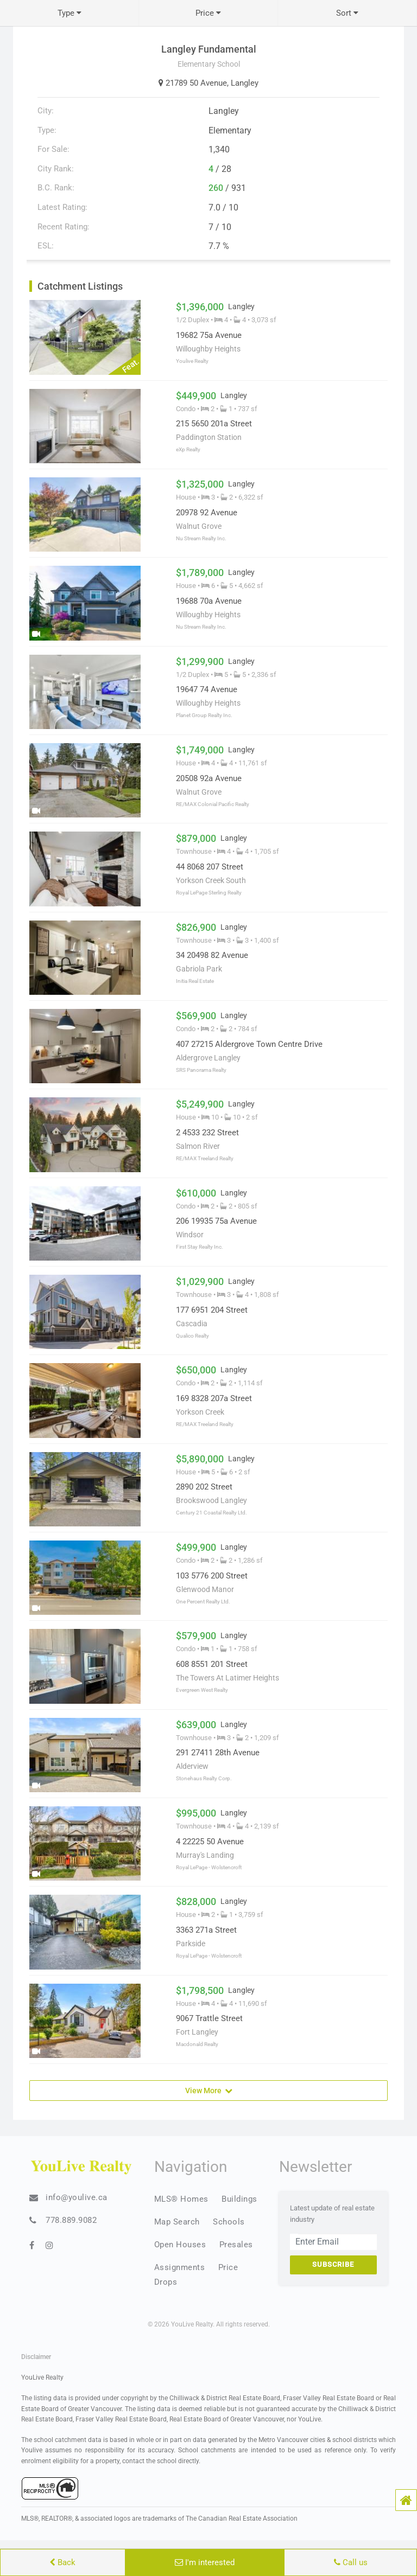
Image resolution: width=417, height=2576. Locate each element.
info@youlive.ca (77, 2197)
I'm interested (205, 2562)
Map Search (177, 2222)
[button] (406, 2500)
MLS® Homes (181, 2199)
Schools (229, 2222)
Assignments (179, 2267)
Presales (236, 2244)
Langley (244, 83)
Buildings (239, 2199)
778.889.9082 (71, 2220)
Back (62, 2562)
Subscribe (333, 2264)
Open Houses (180, 2244)
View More (208, 2090)
